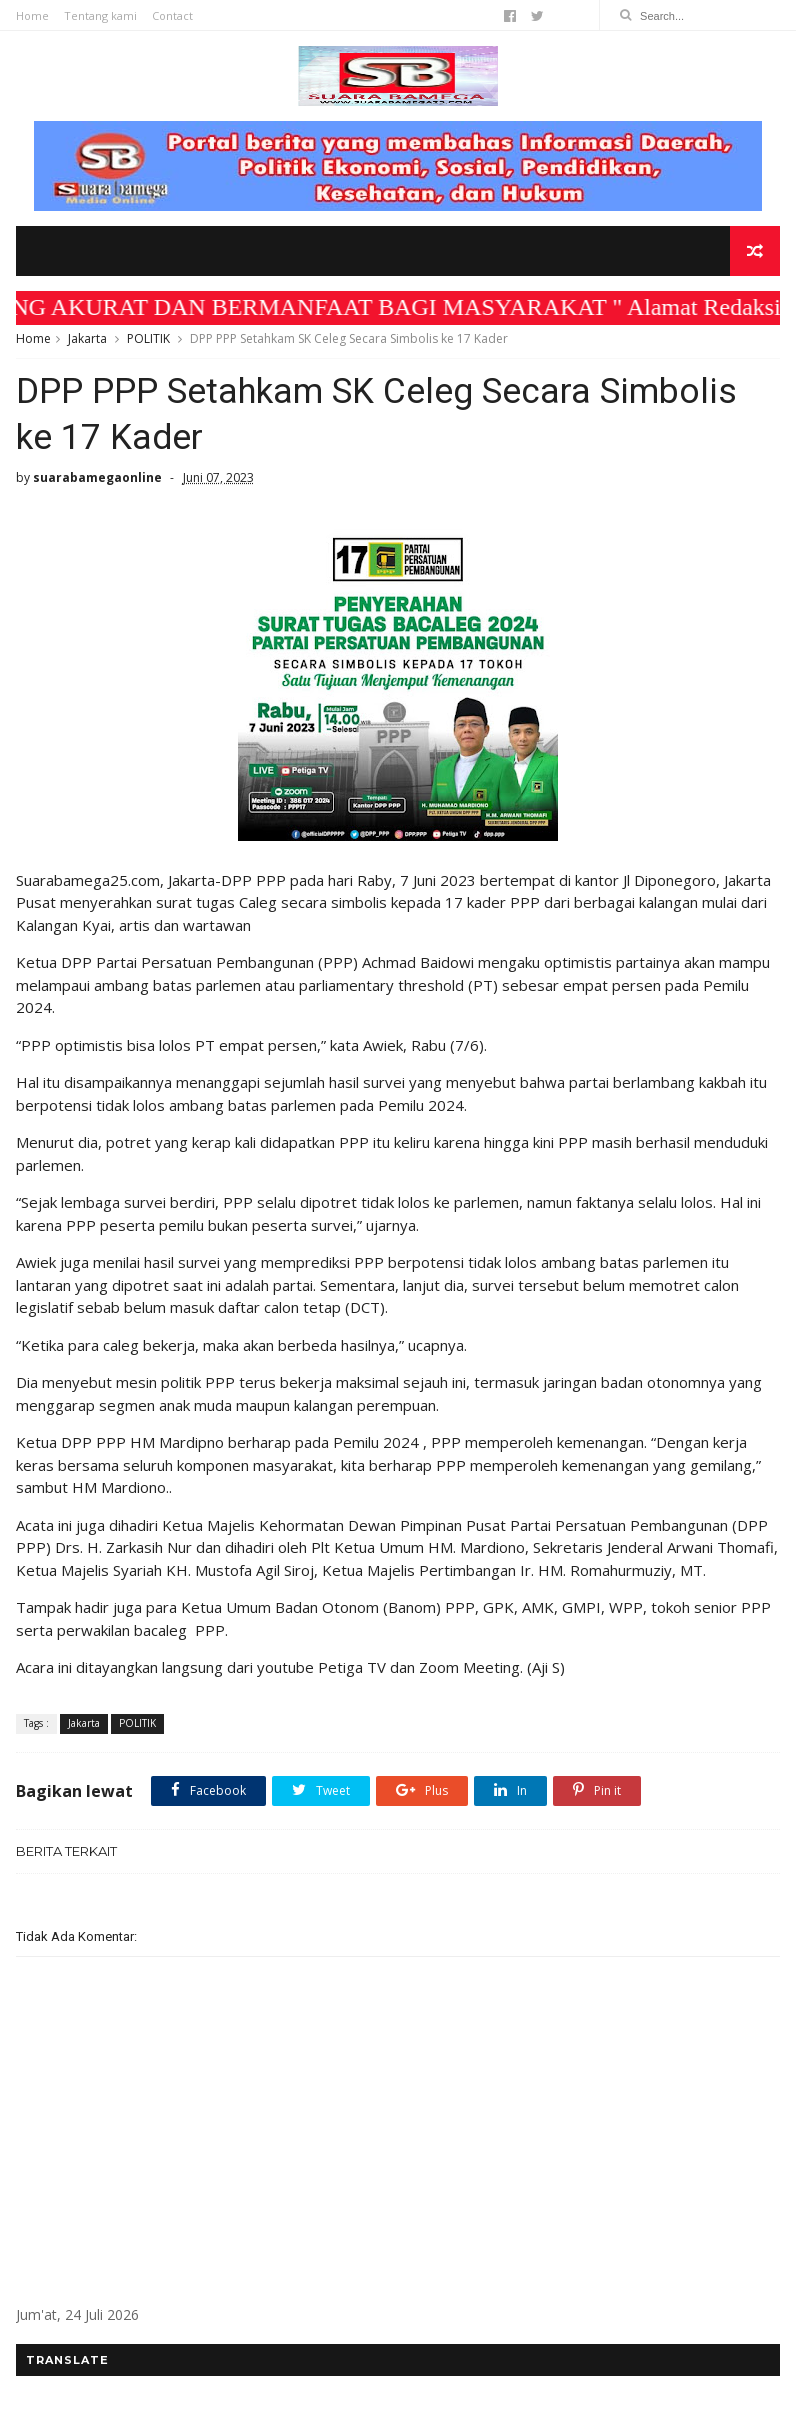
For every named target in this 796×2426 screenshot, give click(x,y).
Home (32, 15)
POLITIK (148, 338)
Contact (172, 15)
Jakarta (87, 338)
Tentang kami (100, 15)
